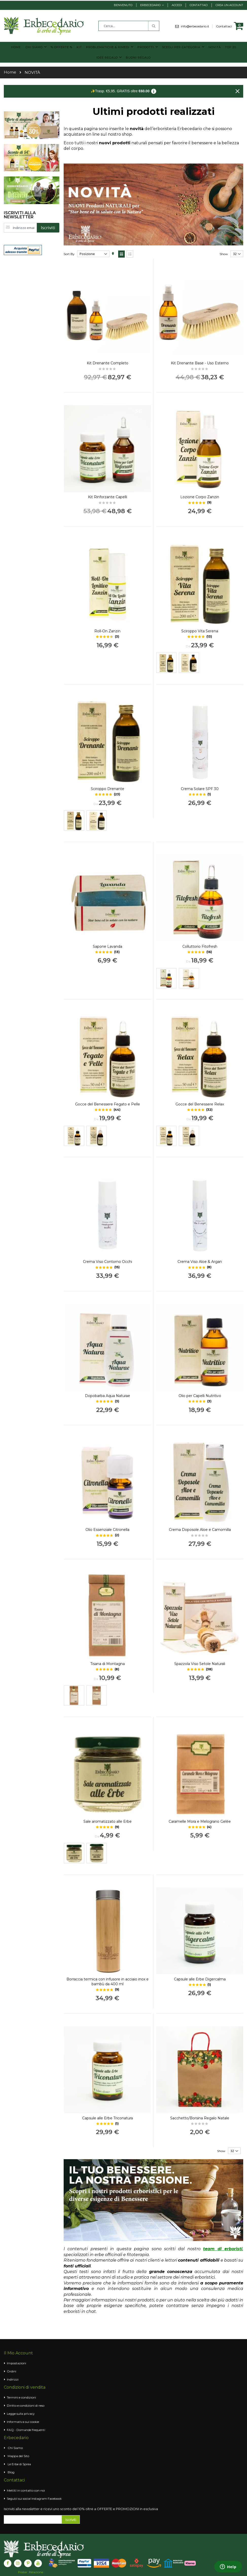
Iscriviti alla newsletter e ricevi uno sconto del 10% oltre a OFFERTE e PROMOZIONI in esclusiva (81, 2508)
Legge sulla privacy (21, 2413)
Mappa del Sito (18, 2455)
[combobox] (128, 26)
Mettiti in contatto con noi (26, 2490)
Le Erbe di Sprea (19, 2463)
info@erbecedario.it (197, 26)
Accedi (177, 5)
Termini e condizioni (21, 2397)
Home (10, 71)
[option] (166, 662)
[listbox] (199, 663)
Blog (11, 2472)
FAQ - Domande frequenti (26, 2429)
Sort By (69, 253)
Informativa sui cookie (23, 2421)
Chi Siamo (15, 2447)
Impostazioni (16, 2363)
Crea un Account (229, 5)
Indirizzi (13, 2379)
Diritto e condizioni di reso (25, 2405)
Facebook (55, 2498)
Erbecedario (150, 5)
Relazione (36, 2571)
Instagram (39, 2498)
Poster (22, 2571)
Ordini (11, 2371)
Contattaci (199, 5)
